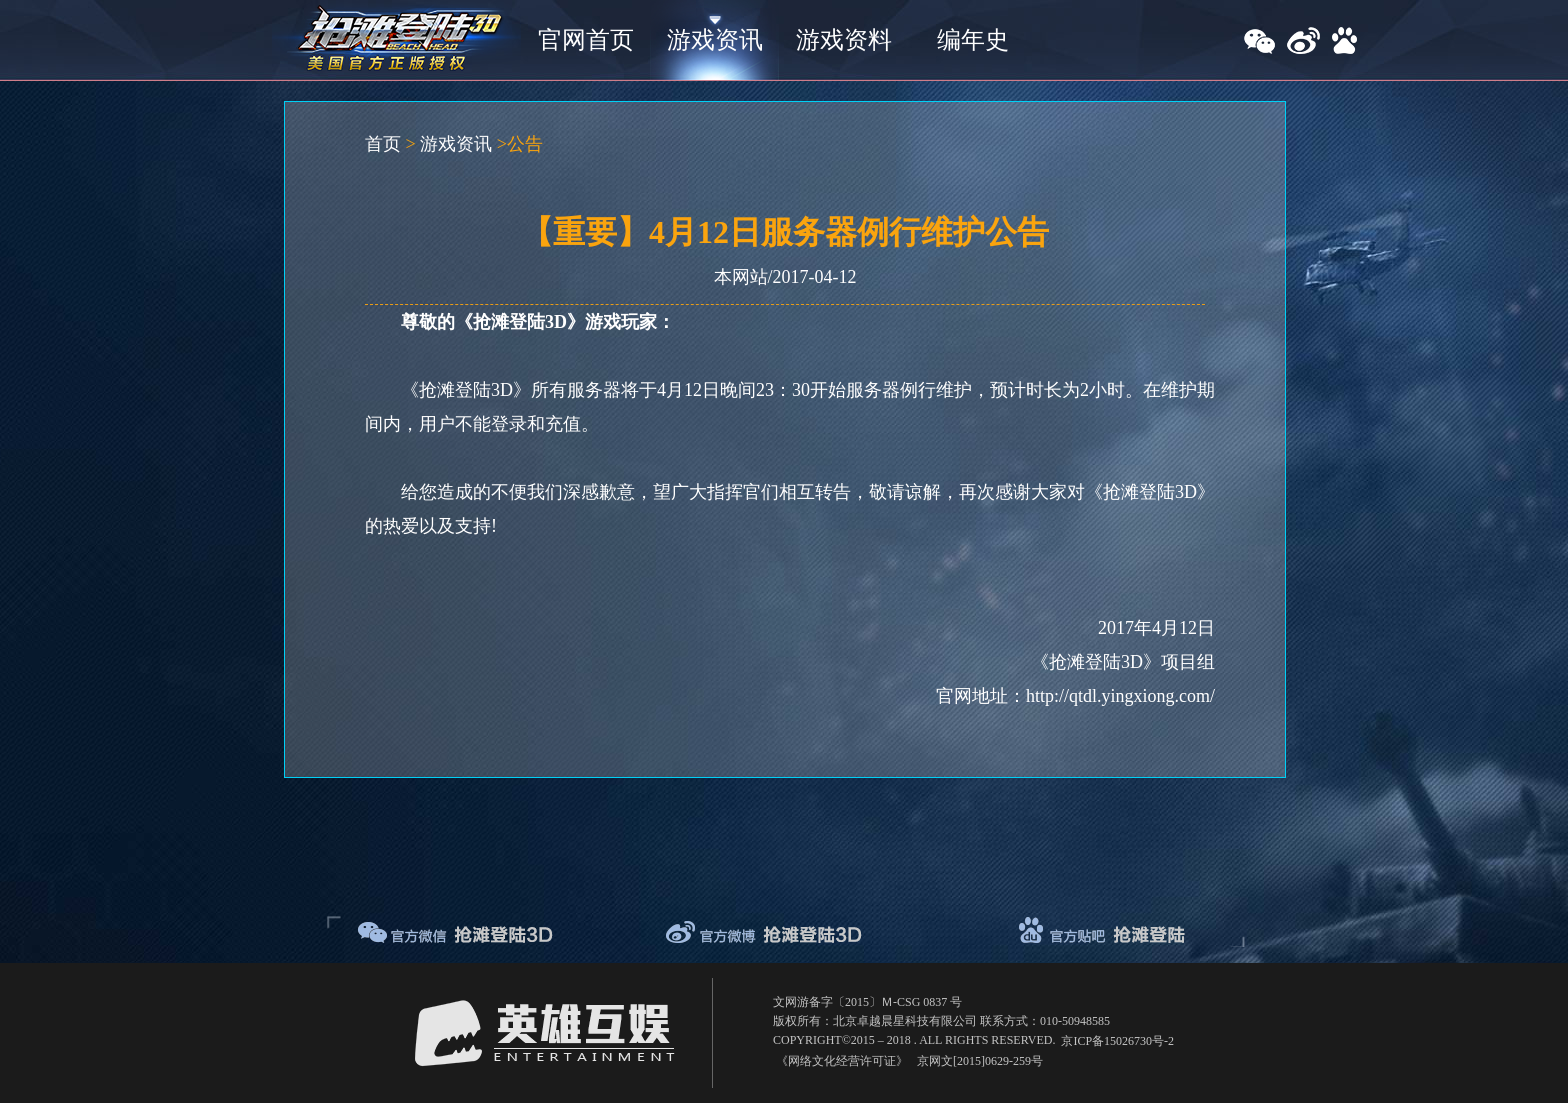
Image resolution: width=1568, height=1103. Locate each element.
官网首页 (586, 40)
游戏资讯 (715, 40)
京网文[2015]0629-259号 (980, 1061)
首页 (383, 144)
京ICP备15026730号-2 (1117, 1041)
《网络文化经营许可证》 (842, 1061)
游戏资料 (844, 40)
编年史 (973, 40)
